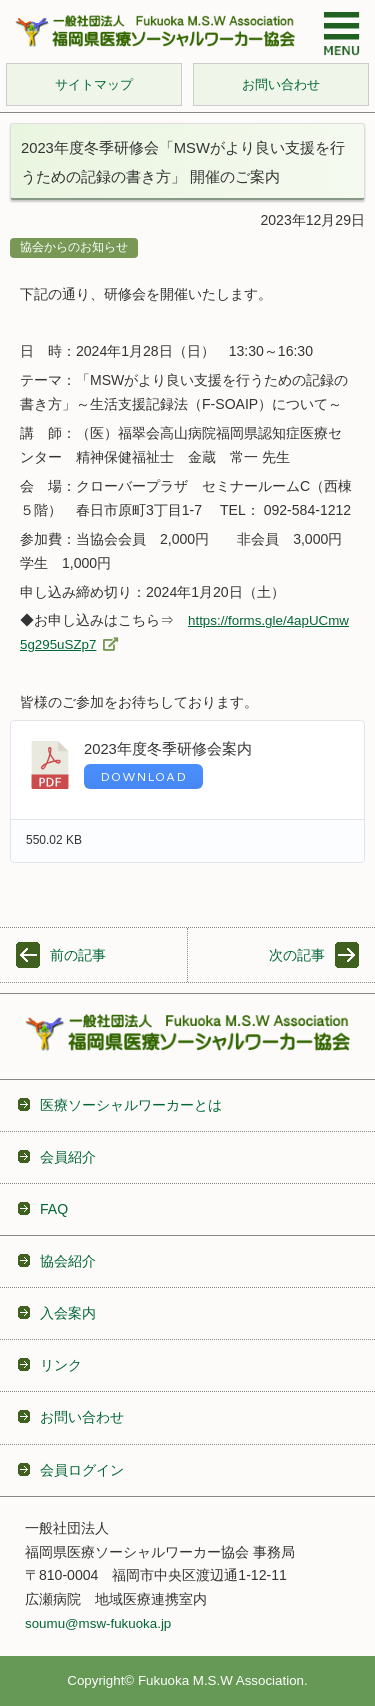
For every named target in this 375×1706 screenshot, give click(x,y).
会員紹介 (68, 1157)
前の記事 (78, 955)
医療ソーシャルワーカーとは (131, 1105)
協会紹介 (68, 1261)
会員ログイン (82, 1470)
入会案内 (68, 1313)
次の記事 (297, 955)
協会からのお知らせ (74, 247)
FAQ (54, 1209)
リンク (61, 1365)
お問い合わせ (82, 1417)
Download (143, 776)
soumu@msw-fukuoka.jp (98, 1623)
